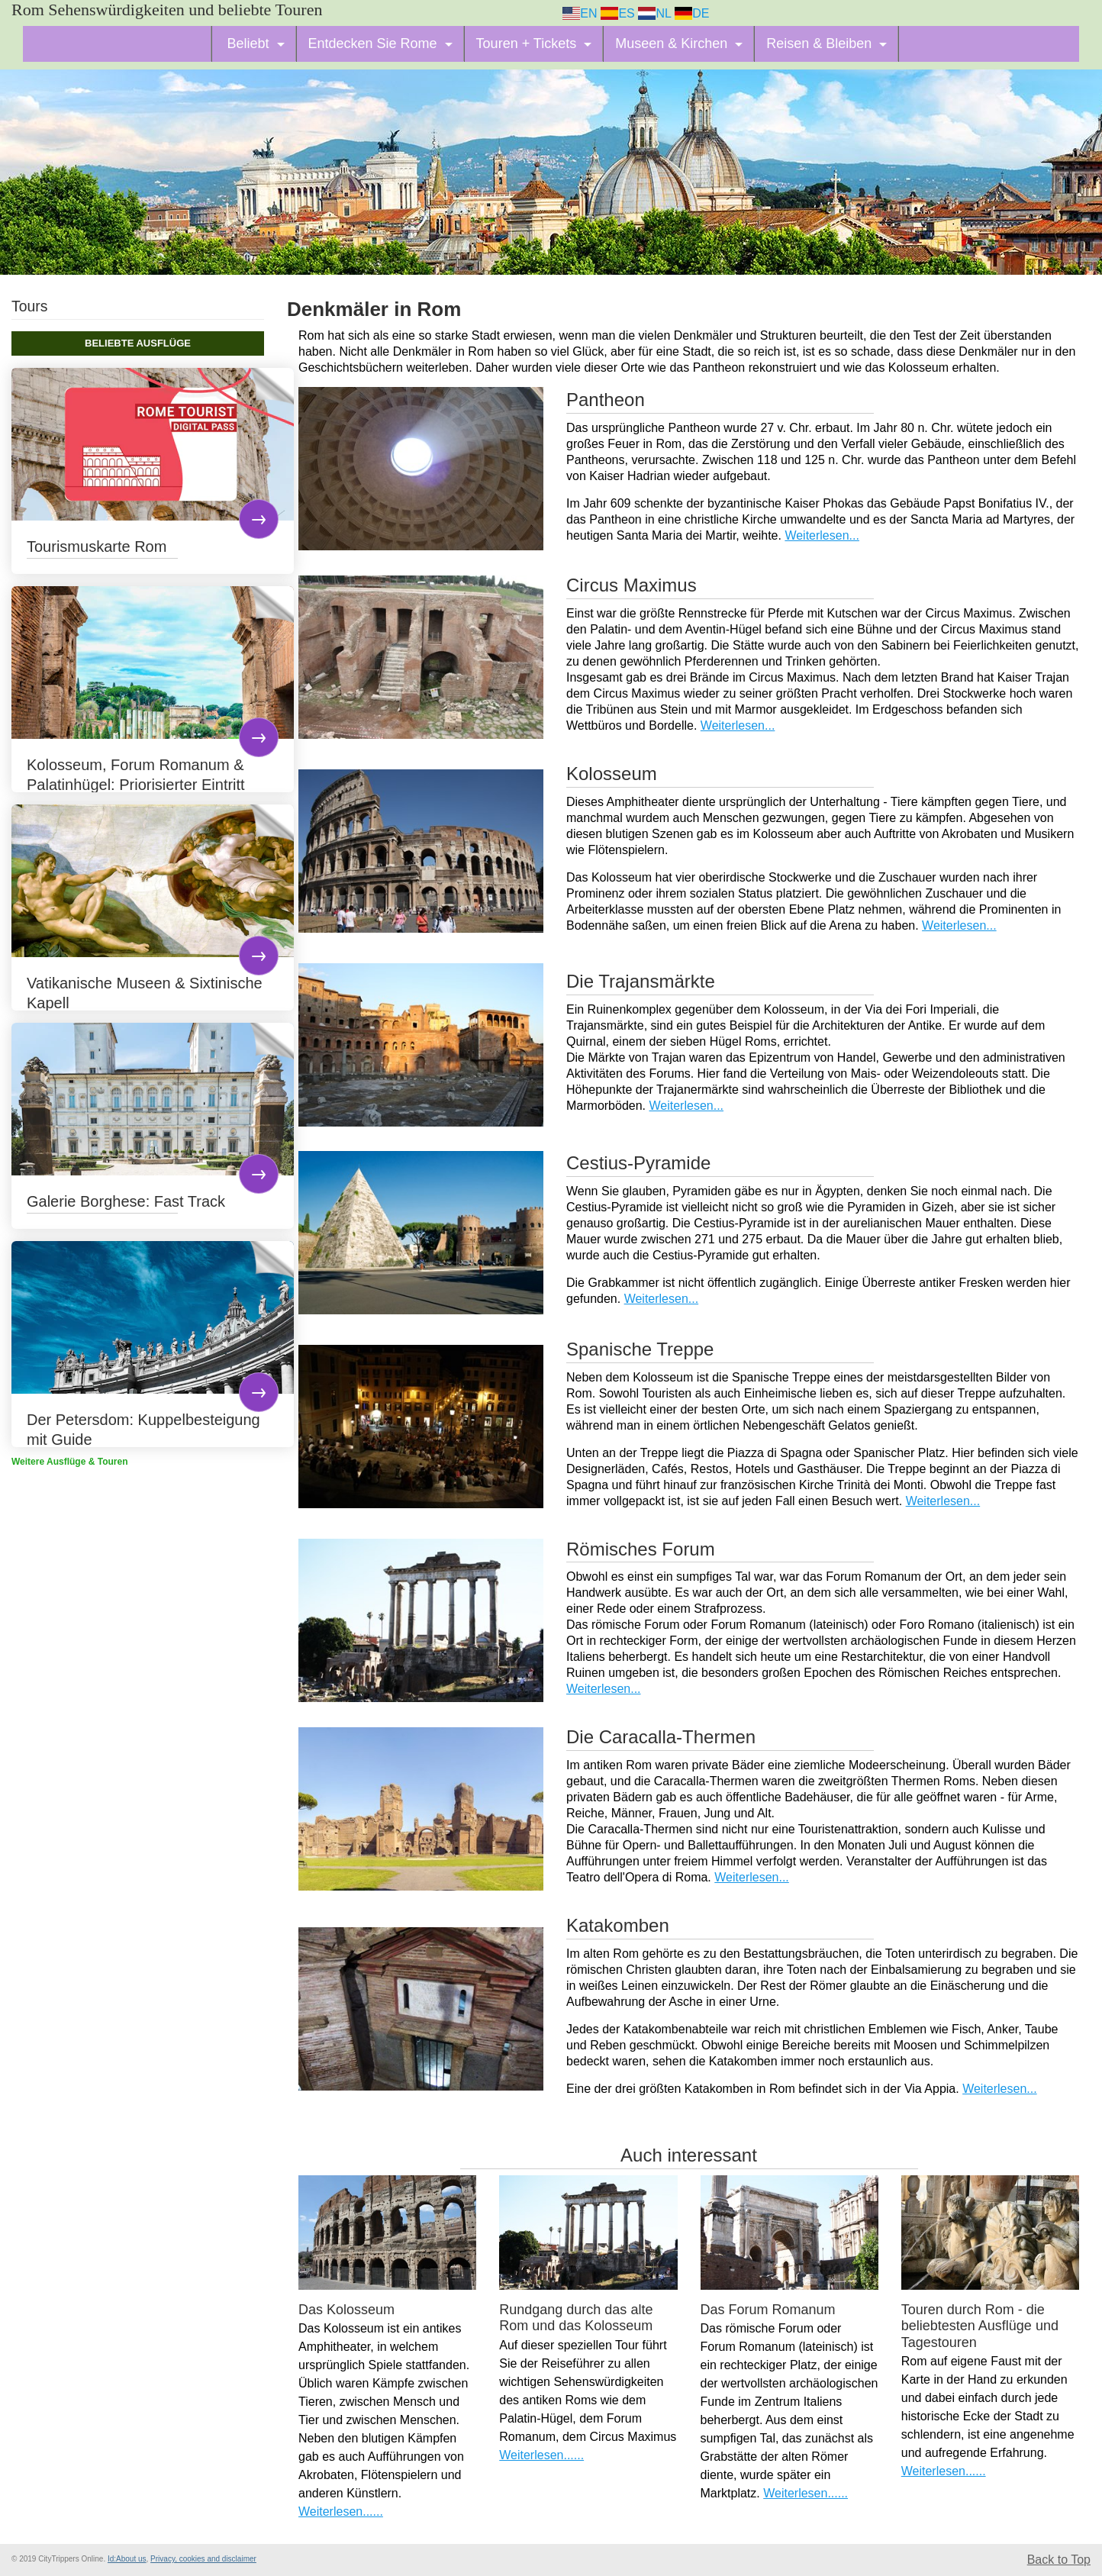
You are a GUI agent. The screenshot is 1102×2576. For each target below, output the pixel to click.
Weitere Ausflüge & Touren (69, 1461)
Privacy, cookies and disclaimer (203, 2559)
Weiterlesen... (822, 535)
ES (618, 13)
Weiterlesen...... (340, 2511)
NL (654, 13)
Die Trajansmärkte (640, 981)
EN (580, 13)
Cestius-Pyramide (638, 1163)
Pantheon (605, 399)
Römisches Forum (640, 1549)
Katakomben (617, 1925)
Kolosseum (611, 773)
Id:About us (127, 2559)
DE (692, 13)
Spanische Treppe (640, 1349)
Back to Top (1059, 2559)
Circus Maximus (631, 585)
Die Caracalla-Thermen (661, 1736)
